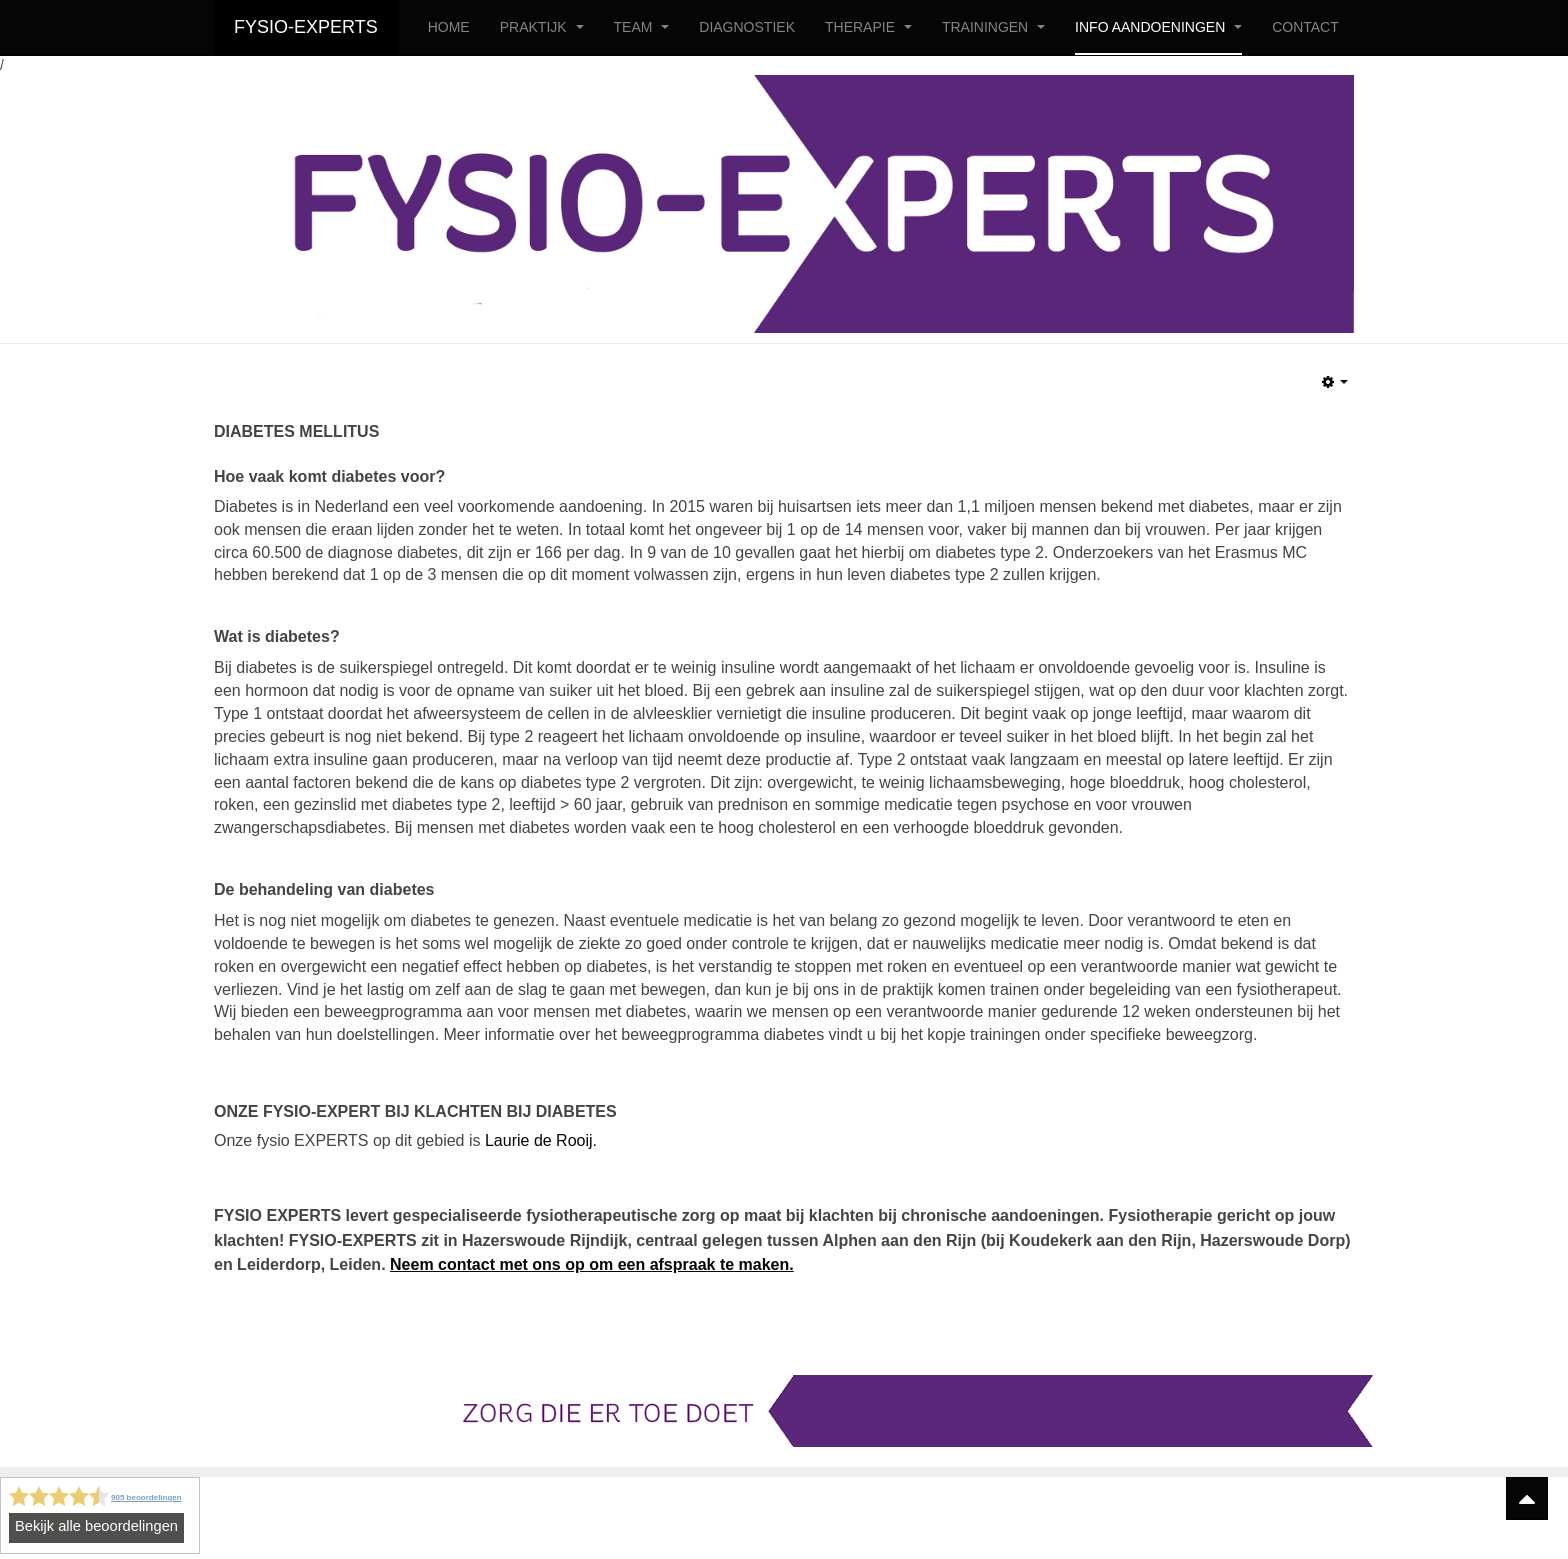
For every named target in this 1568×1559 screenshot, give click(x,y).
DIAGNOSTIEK (747, 27)
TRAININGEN (993, 27)
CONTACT (1305, 27)
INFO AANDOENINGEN (1158, 27)
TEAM (642, 27)
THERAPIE (868, 27)
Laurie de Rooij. (541, 1140)
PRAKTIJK (542, 27)
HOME (449, 27)
